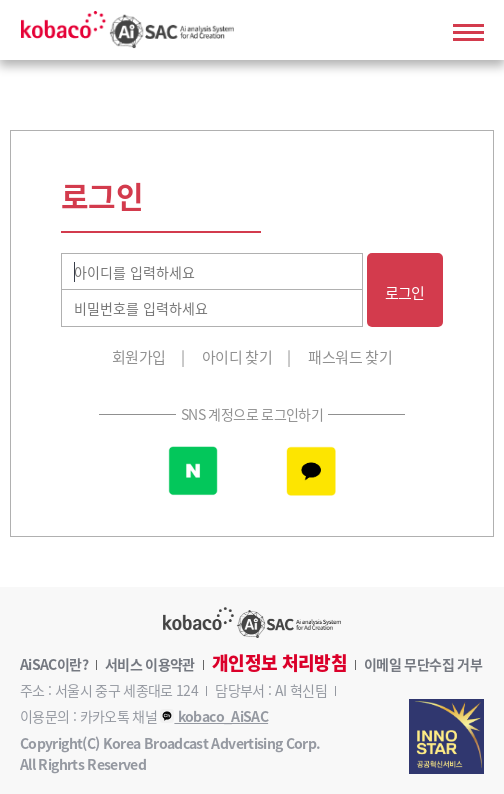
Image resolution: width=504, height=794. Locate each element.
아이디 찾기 (237, 357)
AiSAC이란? (54, 664)
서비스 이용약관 (150, 664)
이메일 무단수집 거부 (423, 664)
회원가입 (138, 357)
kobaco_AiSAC (214, 716)
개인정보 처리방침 (279, 663)
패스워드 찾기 (350, 357)
